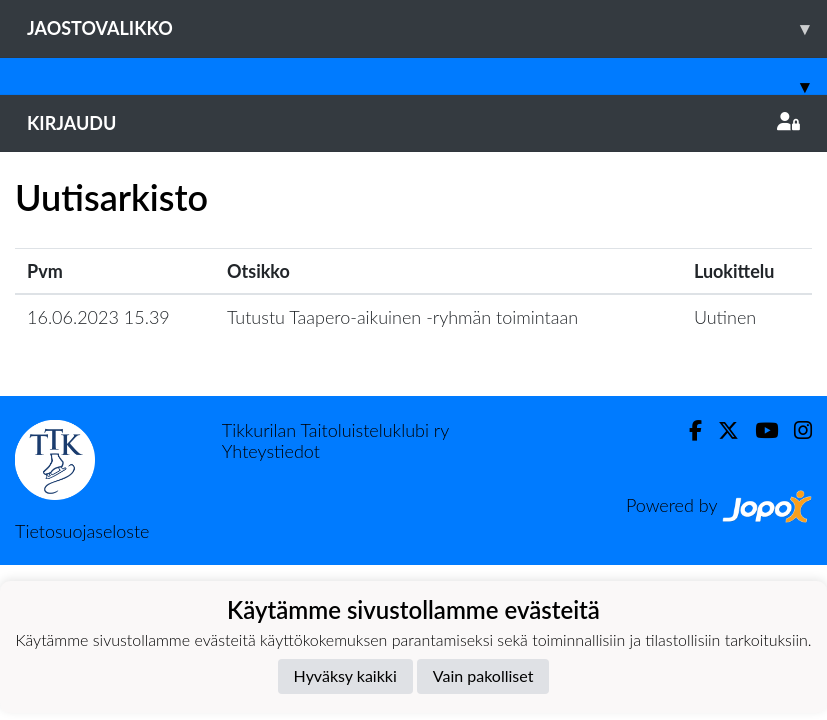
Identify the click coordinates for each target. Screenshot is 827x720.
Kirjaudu (413, 123)
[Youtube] (758, 430)
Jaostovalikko (427, 28)
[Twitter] (720, 430)
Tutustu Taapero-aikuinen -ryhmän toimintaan (402, 317)
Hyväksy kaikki (345, 675)
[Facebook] (687, 430)
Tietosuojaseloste (82, 531)
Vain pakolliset (483, 675)
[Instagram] (795, 430)
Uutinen (725, 317)
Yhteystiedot (271, 451)
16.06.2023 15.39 (98, 317)
